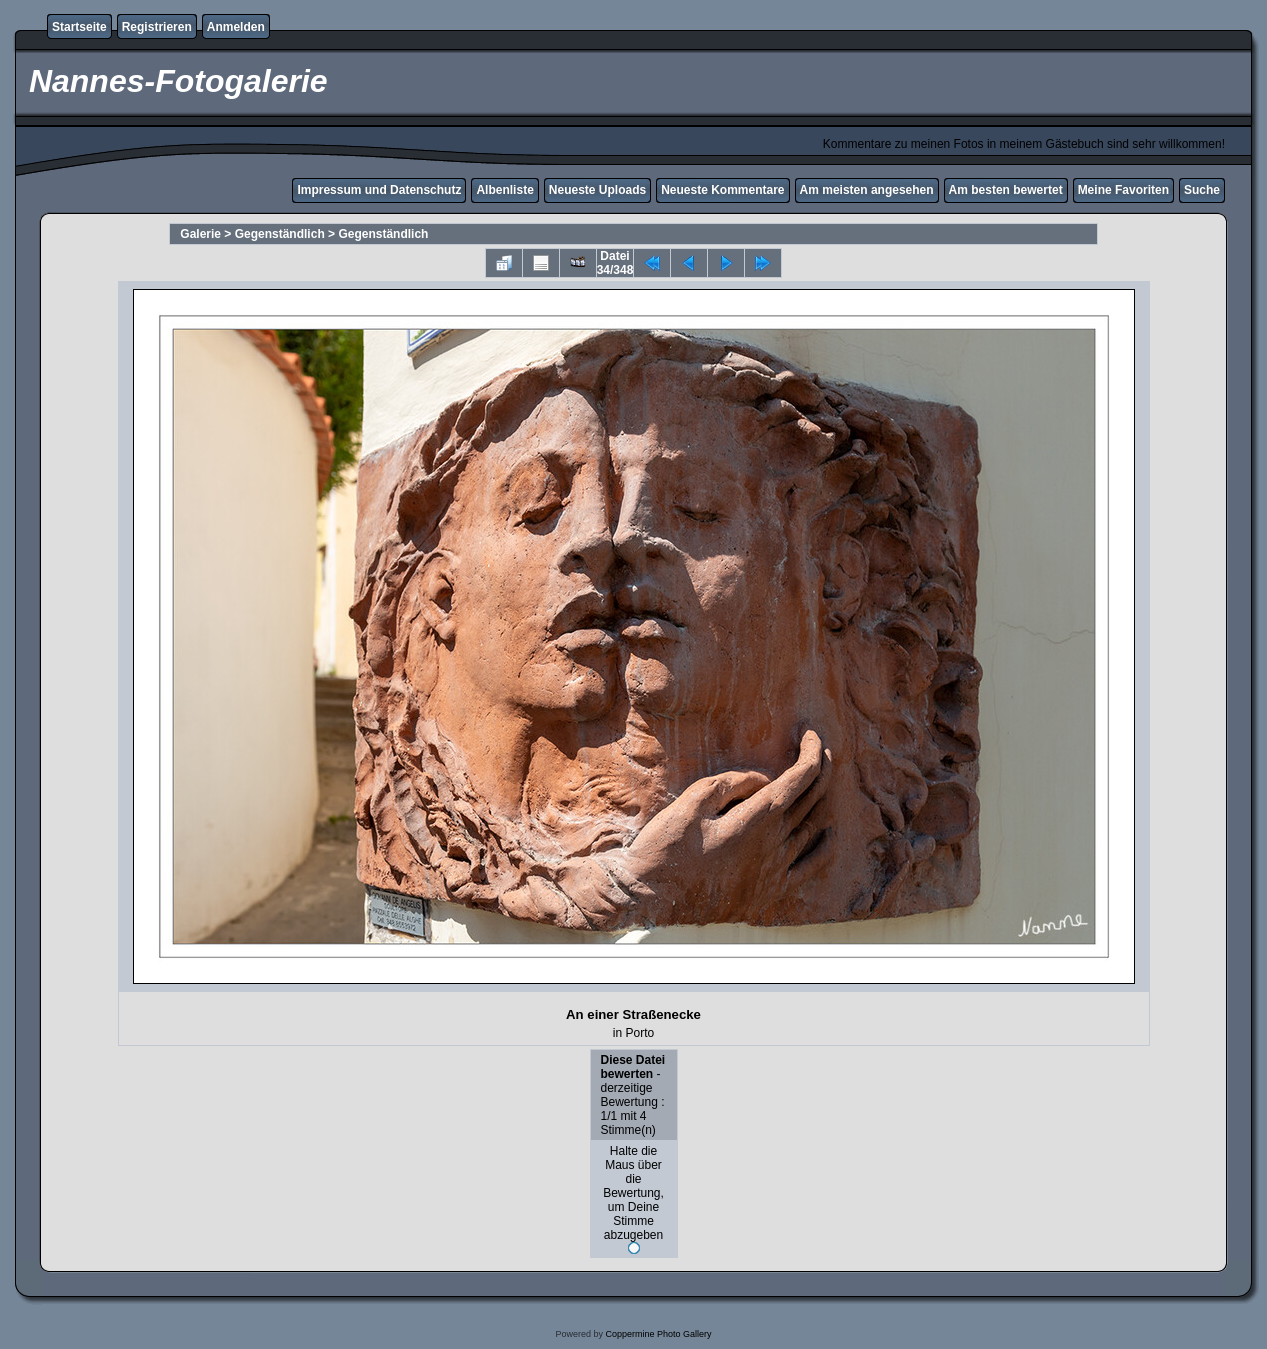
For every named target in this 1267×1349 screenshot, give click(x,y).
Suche (1202, 190)
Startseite (79, 27)
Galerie (200, 234)
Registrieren (157, 27)
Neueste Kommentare (722, 190)
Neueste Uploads (597, 190)
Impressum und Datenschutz (379, 190)
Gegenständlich (280, 234)
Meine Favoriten (1123, 190)
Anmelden (236, 27)
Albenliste (504, 190)
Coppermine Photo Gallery (658, 1334)
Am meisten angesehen (867, 190)
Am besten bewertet (1006, 190)
